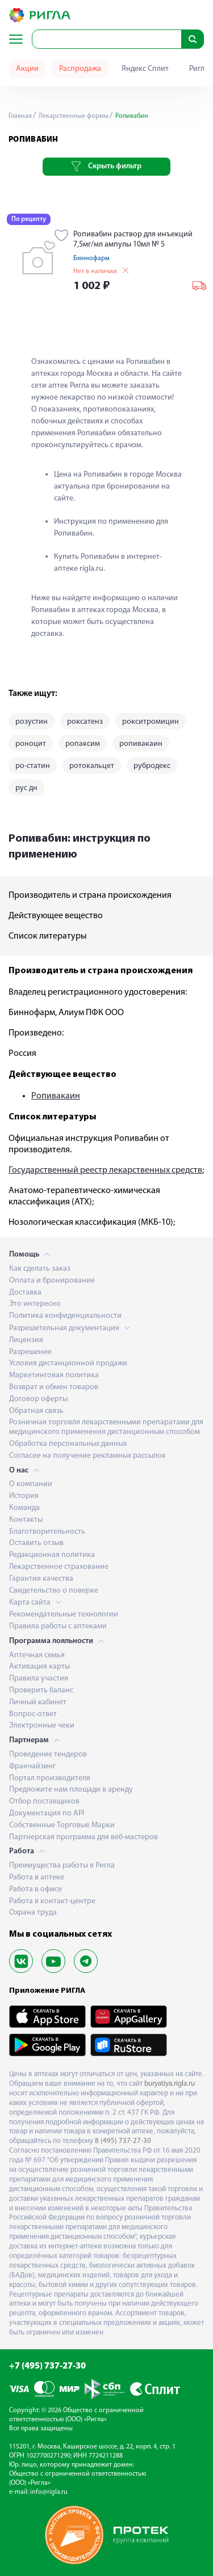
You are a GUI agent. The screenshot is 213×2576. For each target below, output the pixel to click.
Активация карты (39, 1666)
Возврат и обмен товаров (53, 1387)
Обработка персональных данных (68, 1444)
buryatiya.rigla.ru (169, 2083)
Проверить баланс (41, 1690)
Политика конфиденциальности (65, 1316)
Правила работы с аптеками (58, 1626)
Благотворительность (47, 1531)
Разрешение (30, 1352)
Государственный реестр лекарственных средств (105, 1170)
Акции (27, 69)
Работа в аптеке (36, 1877)
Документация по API (46, 1813)
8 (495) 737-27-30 (123, 2141)
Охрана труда (33, 1912)
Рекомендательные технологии (63, 1614)
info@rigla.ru (49, 2492)
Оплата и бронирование (52, 1280)
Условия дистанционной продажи (68, 1363)
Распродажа (80, 69)
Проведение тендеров (48, 1754)
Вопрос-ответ (33, 1714)
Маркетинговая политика (54, 1375)
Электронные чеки (41, 1725)
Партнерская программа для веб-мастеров (83, 1837)
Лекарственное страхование (58, 1567)
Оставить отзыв (36, 1543)
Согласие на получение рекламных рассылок (87, 1456)
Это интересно (35, 1304)
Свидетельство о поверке (53, 1590)
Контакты (26, 1520)
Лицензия (26, 1340)
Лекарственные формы (72, 116)
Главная (20, 116)
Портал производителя (49, 1778)
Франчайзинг (32, 1766)
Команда (24, 1508)
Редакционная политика (52, 1555)
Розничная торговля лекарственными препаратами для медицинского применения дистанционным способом (106, 1427)
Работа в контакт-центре (52, 1901)
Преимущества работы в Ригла (62, 1865)
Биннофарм (91, 258)
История (24, 1496)
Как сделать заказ (39, 1268)
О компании (30, 1484)
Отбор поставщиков (44, 1801)
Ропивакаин (55, 1096)
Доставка (25, 1292)
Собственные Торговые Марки (62, 1825)
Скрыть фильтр (106, 167)
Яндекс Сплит (145, 69)
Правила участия (38, 1678)
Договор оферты (38, 1399)
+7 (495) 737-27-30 (47, 2366)
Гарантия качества (41, 1579)
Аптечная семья (37, 1655)
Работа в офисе (35, 1889)
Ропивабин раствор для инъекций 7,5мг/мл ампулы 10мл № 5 (133, 239)
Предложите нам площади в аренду (71, 1789)
